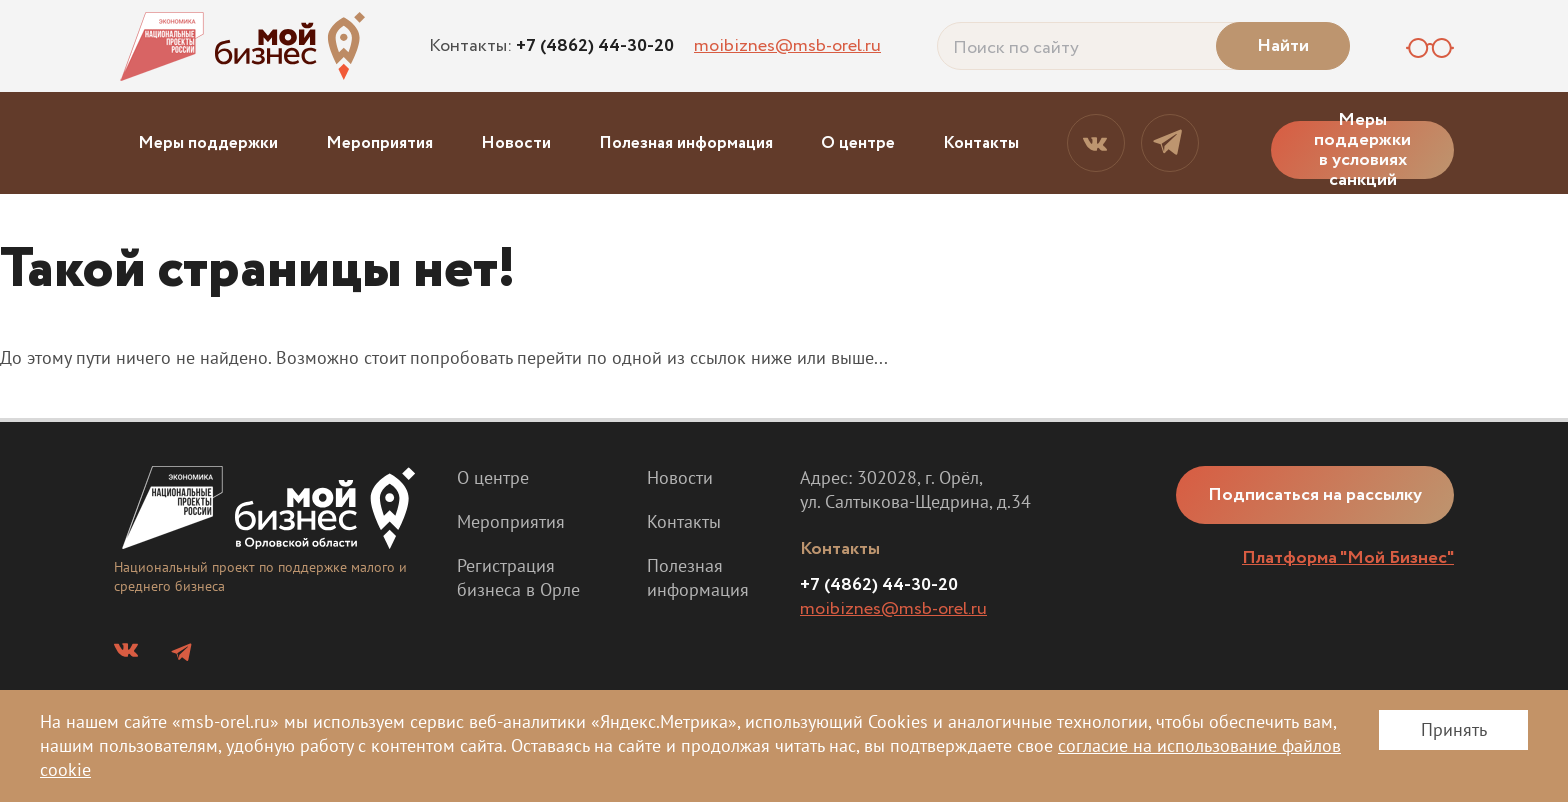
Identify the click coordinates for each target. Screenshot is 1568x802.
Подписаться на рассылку (1315, 495)
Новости (516, 143)
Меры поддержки (208, 143)
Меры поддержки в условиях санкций (1362, 150)
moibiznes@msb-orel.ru (787, 46)
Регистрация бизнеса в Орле (518, 577)
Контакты (981, 143)
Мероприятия (379, 143)
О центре (858, 143)
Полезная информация (686, 143)
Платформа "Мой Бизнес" (1348, 558)
